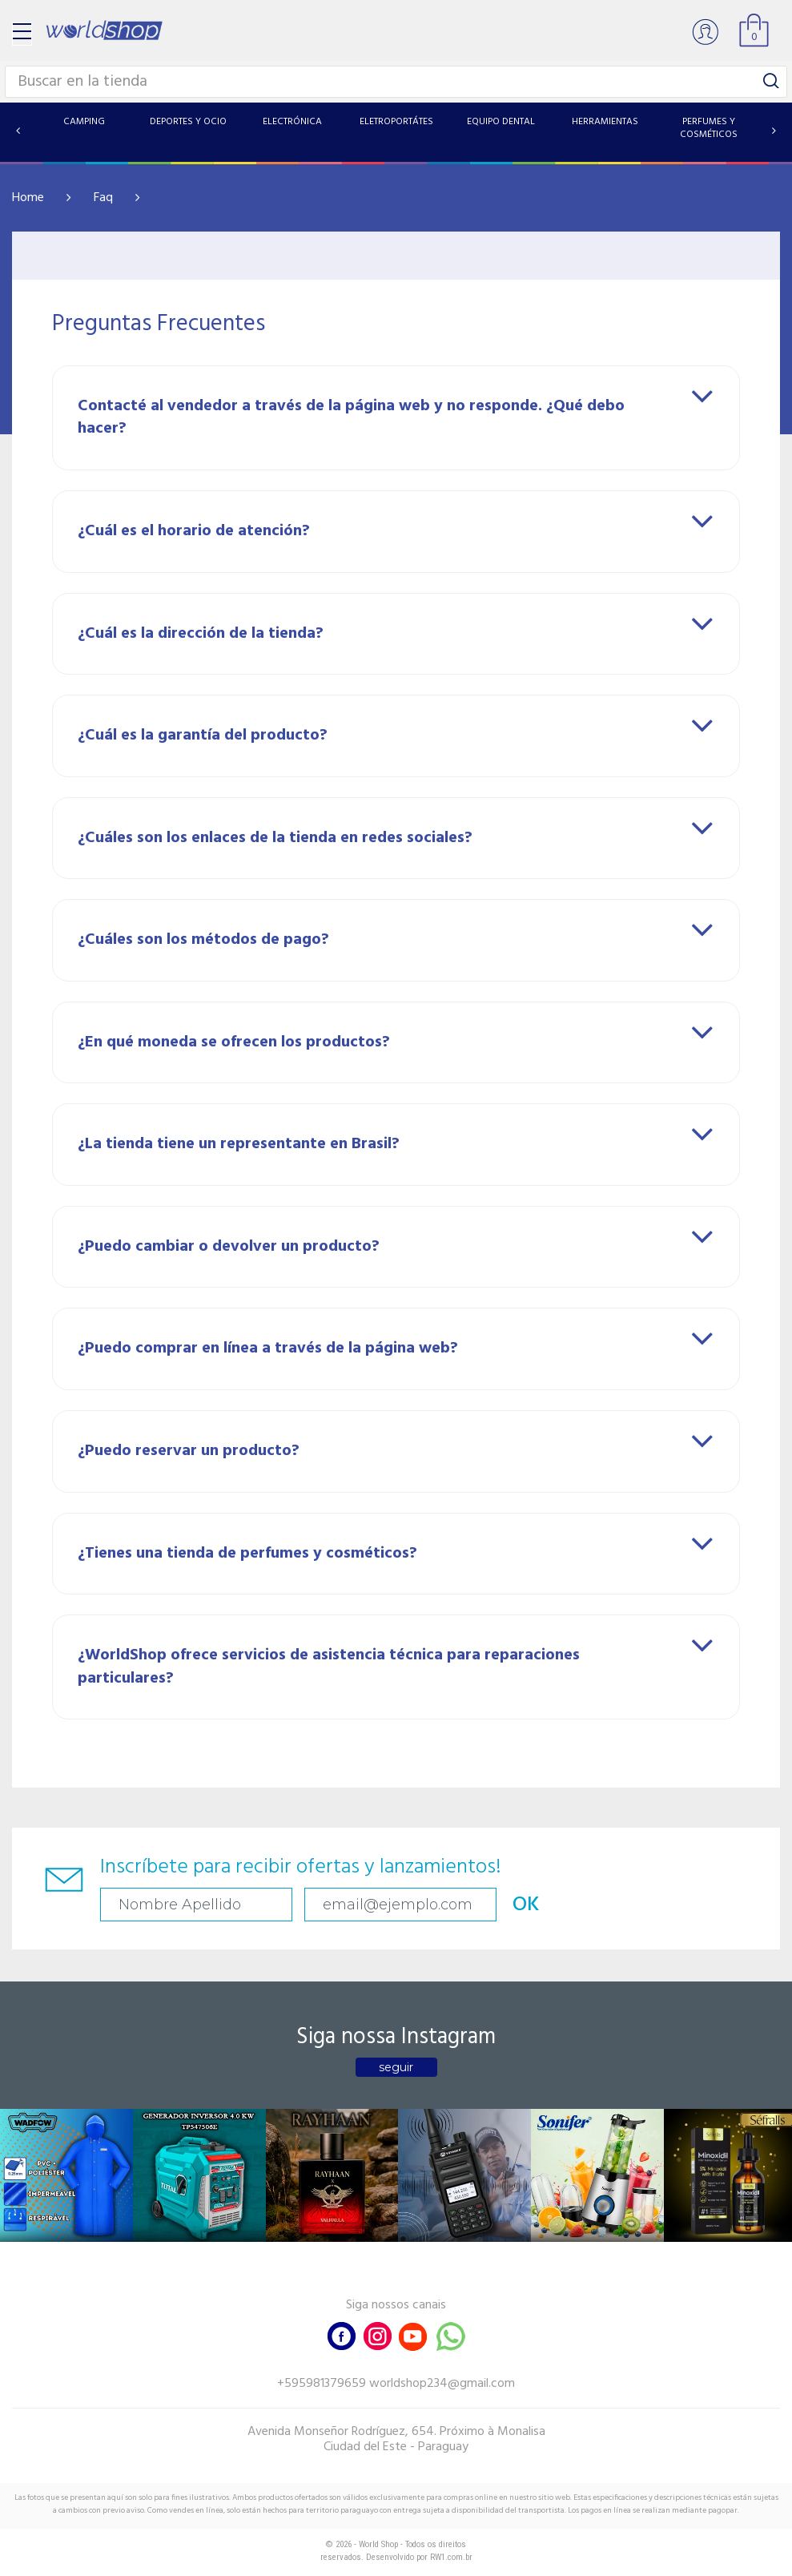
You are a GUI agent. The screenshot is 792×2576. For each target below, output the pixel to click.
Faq (103, 197)
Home (28, 197)
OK (526, 1905)
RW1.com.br (451, 2557)
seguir (396, 2067)
